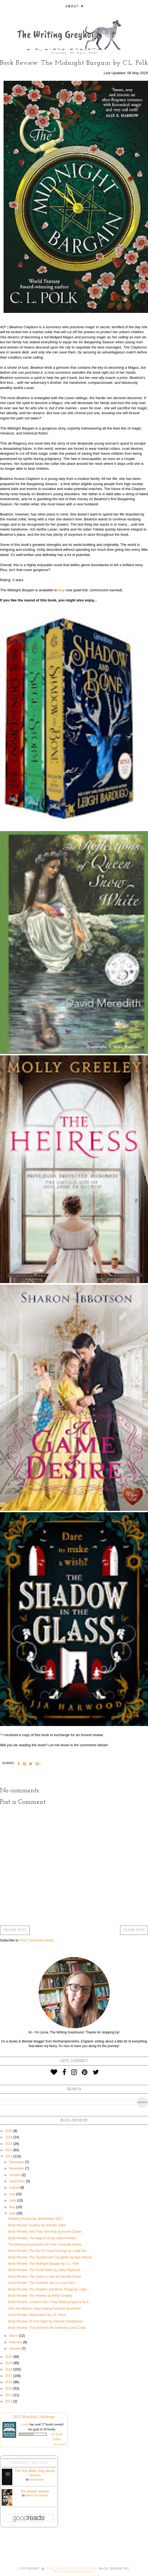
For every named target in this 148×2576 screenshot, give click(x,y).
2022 (9, 2150)
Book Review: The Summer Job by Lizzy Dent (41, 2283)
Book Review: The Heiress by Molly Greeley (40, 2296)
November (17, 2168)
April (12, 2213)
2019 (9, 2363)
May (12, 2207)
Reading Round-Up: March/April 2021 (35, 2219)
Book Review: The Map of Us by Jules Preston (42, 2238)
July (12, 2194)
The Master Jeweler (35, 2491)
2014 (9, 2395)
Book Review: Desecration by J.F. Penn (37, 2315)
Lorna (25, 2424)
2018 (9, 2369)
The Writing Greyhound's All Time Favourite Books (45, 2244)
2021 (9, 2156)
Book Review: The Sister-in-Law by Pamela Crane (44, 2276)
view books (59, 2444)
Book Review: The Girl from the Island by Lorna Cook (47, 2328)
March (14, 2336)
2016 (9, 2382)
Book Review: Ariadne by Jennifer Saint (37, 2225)
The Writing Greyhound (71, 2568)
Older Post (134, 1930)
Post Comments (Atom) (37, 1940)
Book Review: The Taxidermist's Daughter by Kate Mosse (50, 2257)
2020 (9, 2357)
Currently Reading (29, 2463)
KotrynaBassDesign (74, 2571)
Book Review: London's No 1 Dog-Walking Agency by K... (50, 2302)
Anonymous (36, 2479)
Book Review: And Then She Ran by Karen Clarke (44, 2232)
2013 (9, 2401)
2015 (9, 2388)
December (17, 2162)
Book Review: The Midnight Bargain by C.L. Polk (43, 2264)
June (13, 2200)
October (15, 2175)
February (16, 2342)
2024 (9, 2137)
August (14, 2187)
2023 (9, 2144)
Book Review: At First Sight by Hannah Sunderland (45, 2321)
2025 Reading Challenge (34, 2416)
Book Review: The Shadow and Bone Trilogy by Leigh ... (49, 2289)
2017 (9, 2376)
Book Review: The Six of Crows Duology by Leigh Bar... (48, 2251)
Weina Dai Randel (37, 2495)
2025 (9, 2131)
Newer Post (15, 1930)
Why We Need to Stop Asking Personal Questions (44, 2308)
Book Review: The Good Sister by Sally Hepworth (44, 2270)
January (15, 2348)
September (17, 2181)
